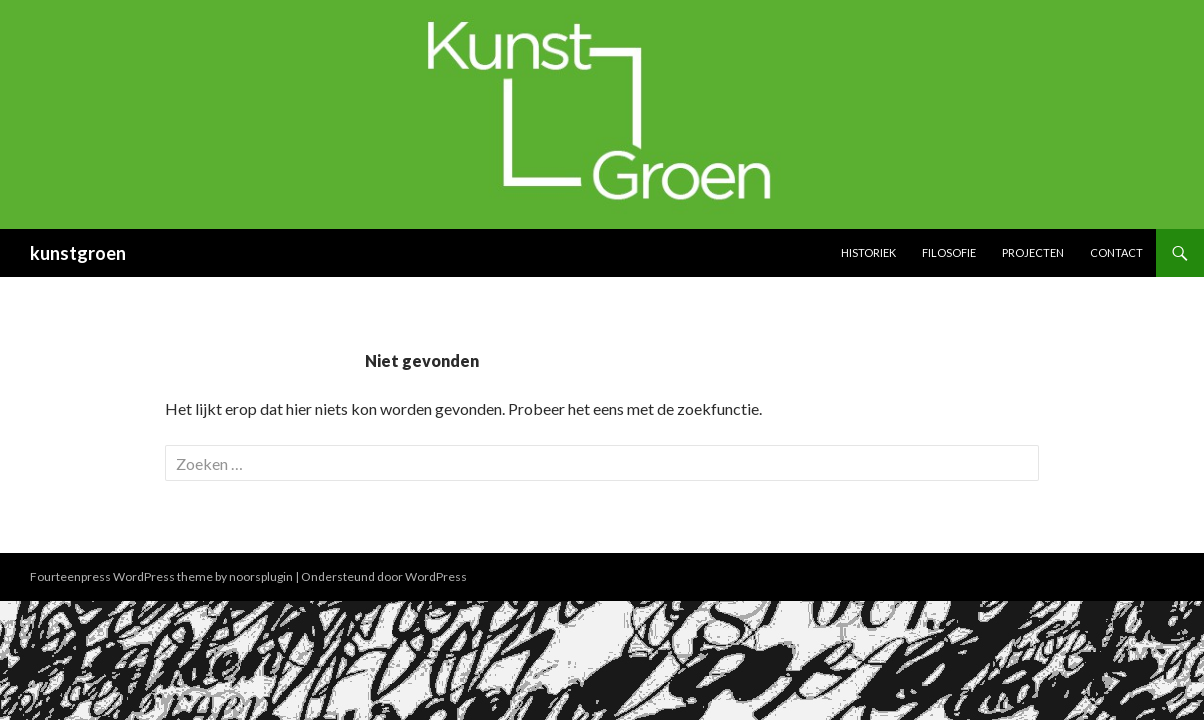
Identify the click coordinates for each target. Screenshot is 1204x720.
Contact (1116, 252)
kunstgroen (78, 253)
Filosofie (949, 252)
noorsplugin (261, 576)
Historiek (868, 252)
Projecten (1033, 252)
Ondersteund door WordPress (384, 576)
